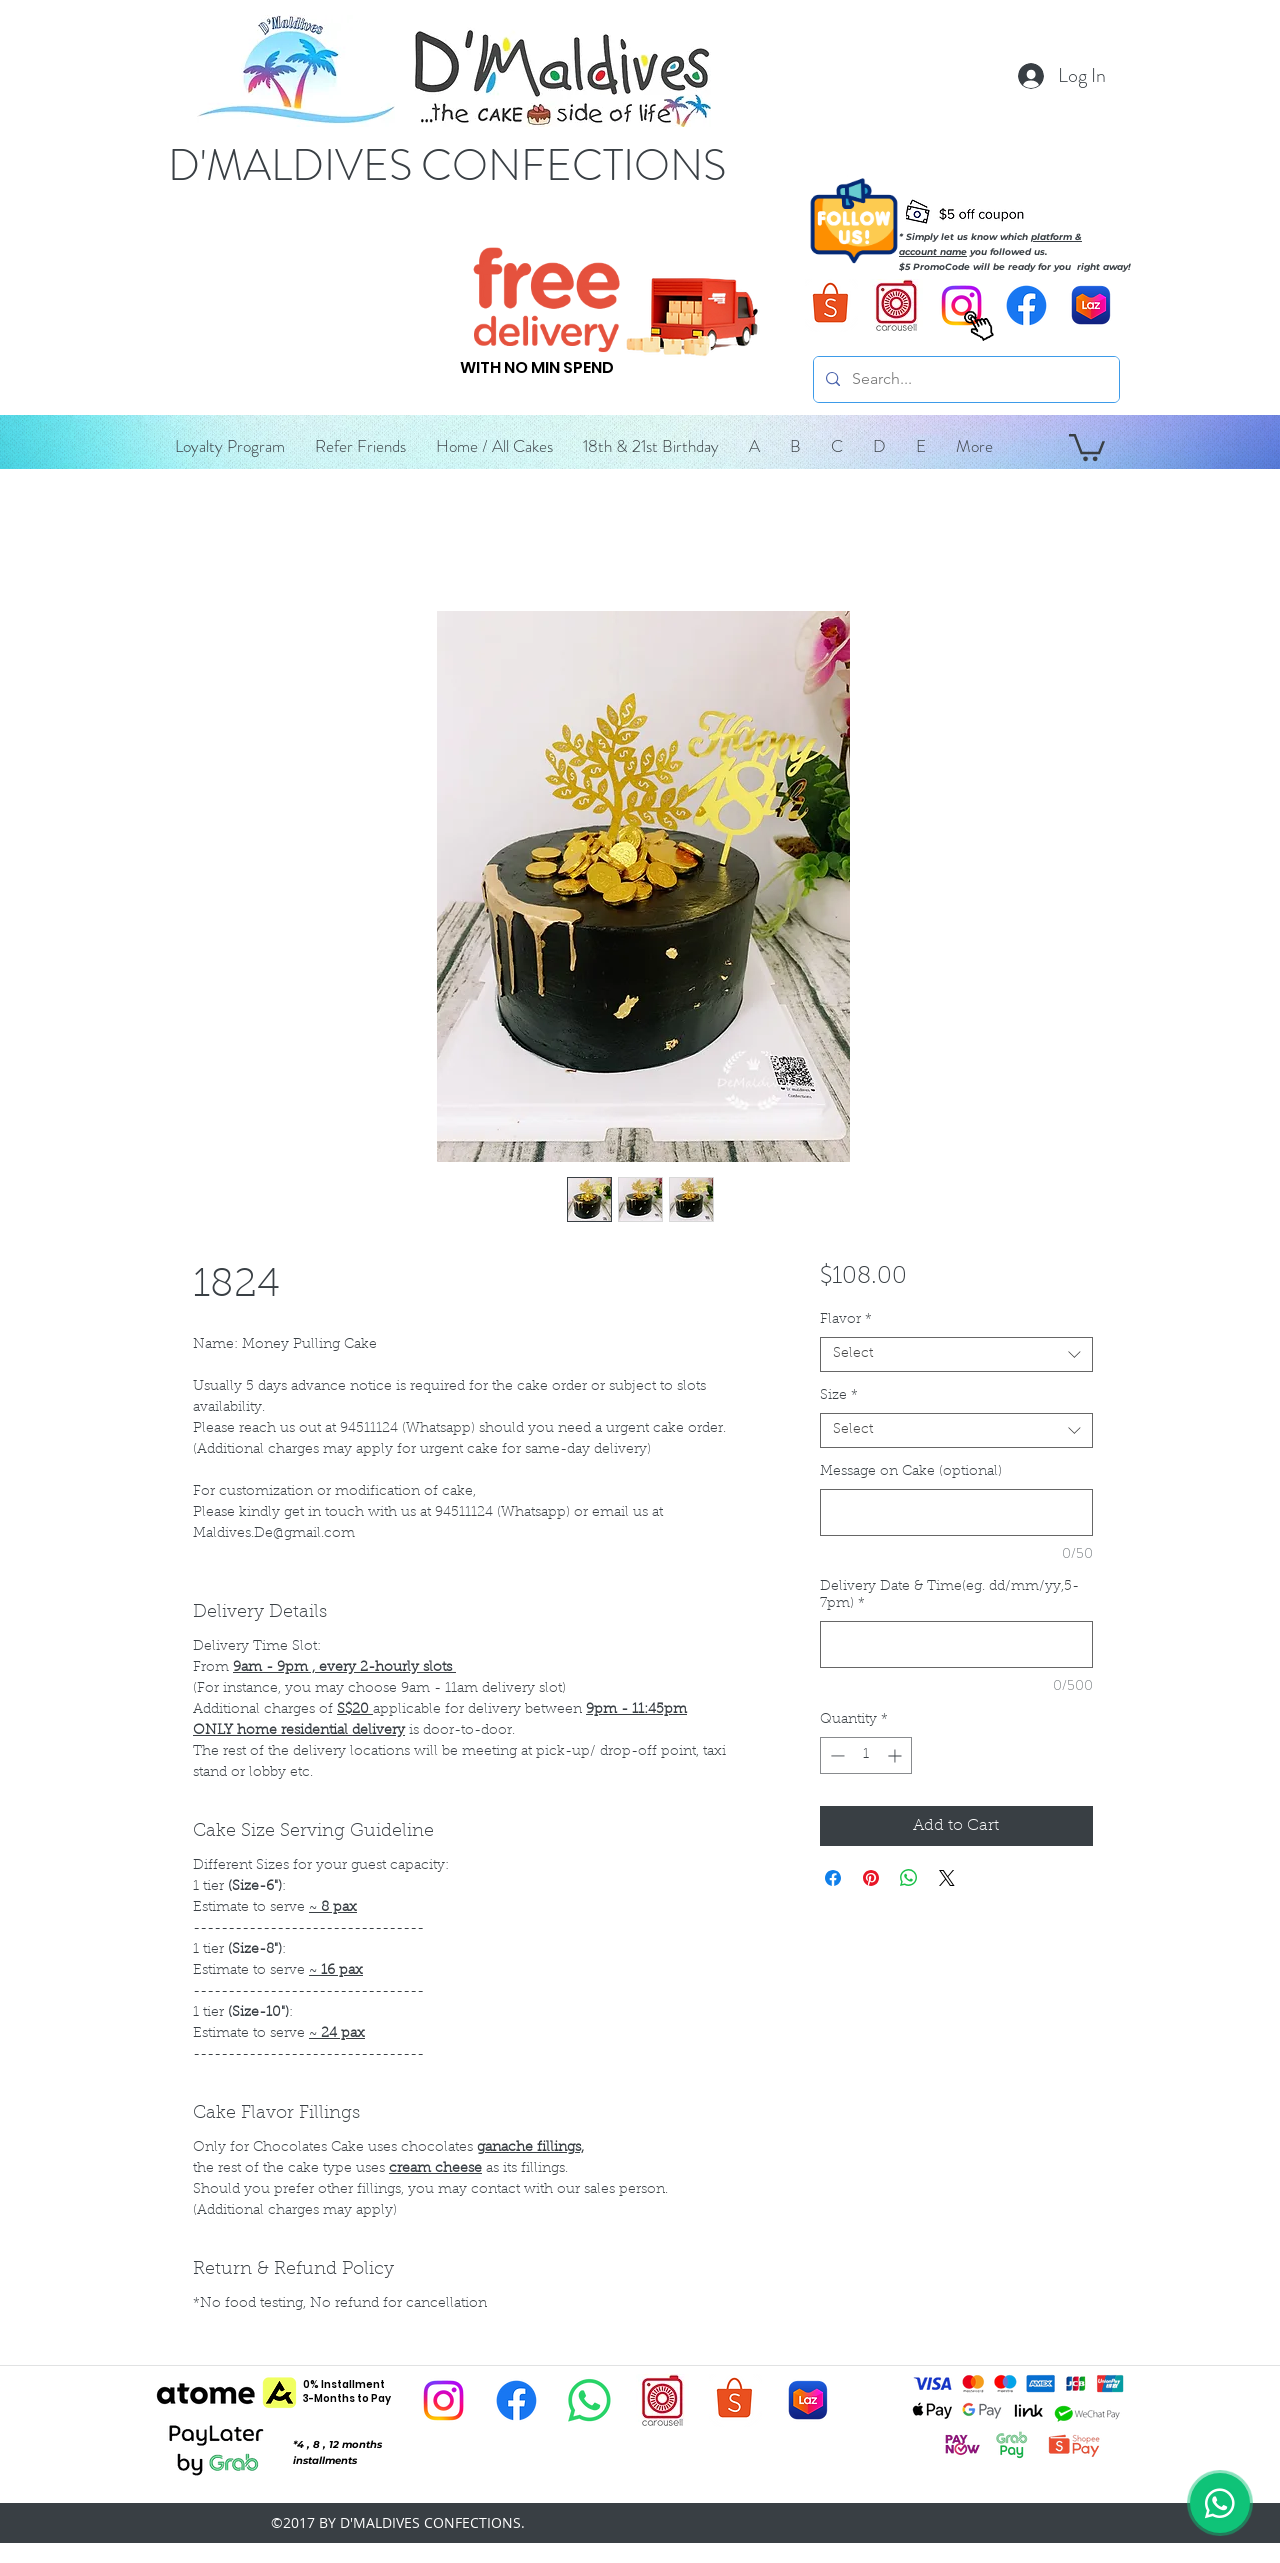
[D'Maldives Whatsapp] (589, 2400)
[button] (754, 446)
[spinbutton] (866, 1755)
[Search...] (964, 379)
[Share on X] (947, 1878)
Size (839, 1396)
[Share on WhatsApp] (909, 1878)
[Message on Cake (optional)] (956, 1512)
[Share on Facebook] (833, 1878)
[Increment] (896, 1755)
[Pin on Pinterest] (871, 1878)
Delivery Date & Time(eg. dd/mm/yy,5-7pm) (949, 1595)
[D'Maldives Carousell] (896, 305)
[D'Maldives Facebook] (1026, 305)
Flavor (846, 1320)
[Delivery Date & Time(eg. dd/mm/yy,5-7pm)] (956, 1644)
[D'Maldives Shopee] (831, 305)
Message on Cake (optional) (911, 1472)
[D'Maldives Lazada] (1091, 305)
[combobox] (956, 1354)
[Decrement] (835, 1755)
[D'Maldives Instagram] (443, 2400)
